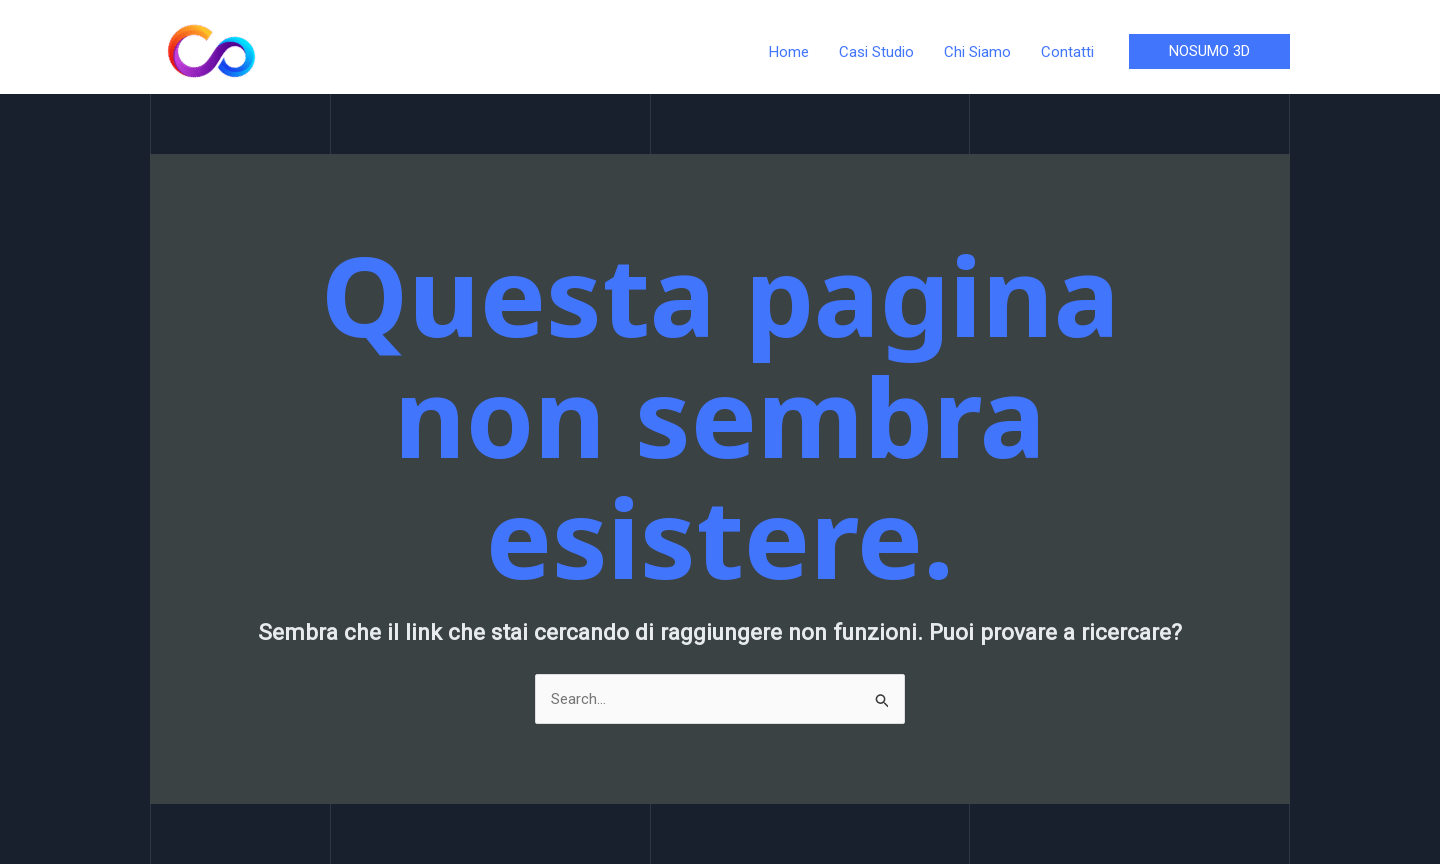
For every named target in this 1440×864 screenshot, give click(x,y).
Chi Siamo (977, 52)
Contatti (1067, 52)
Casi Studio (876, 52)
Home (789, 52)
